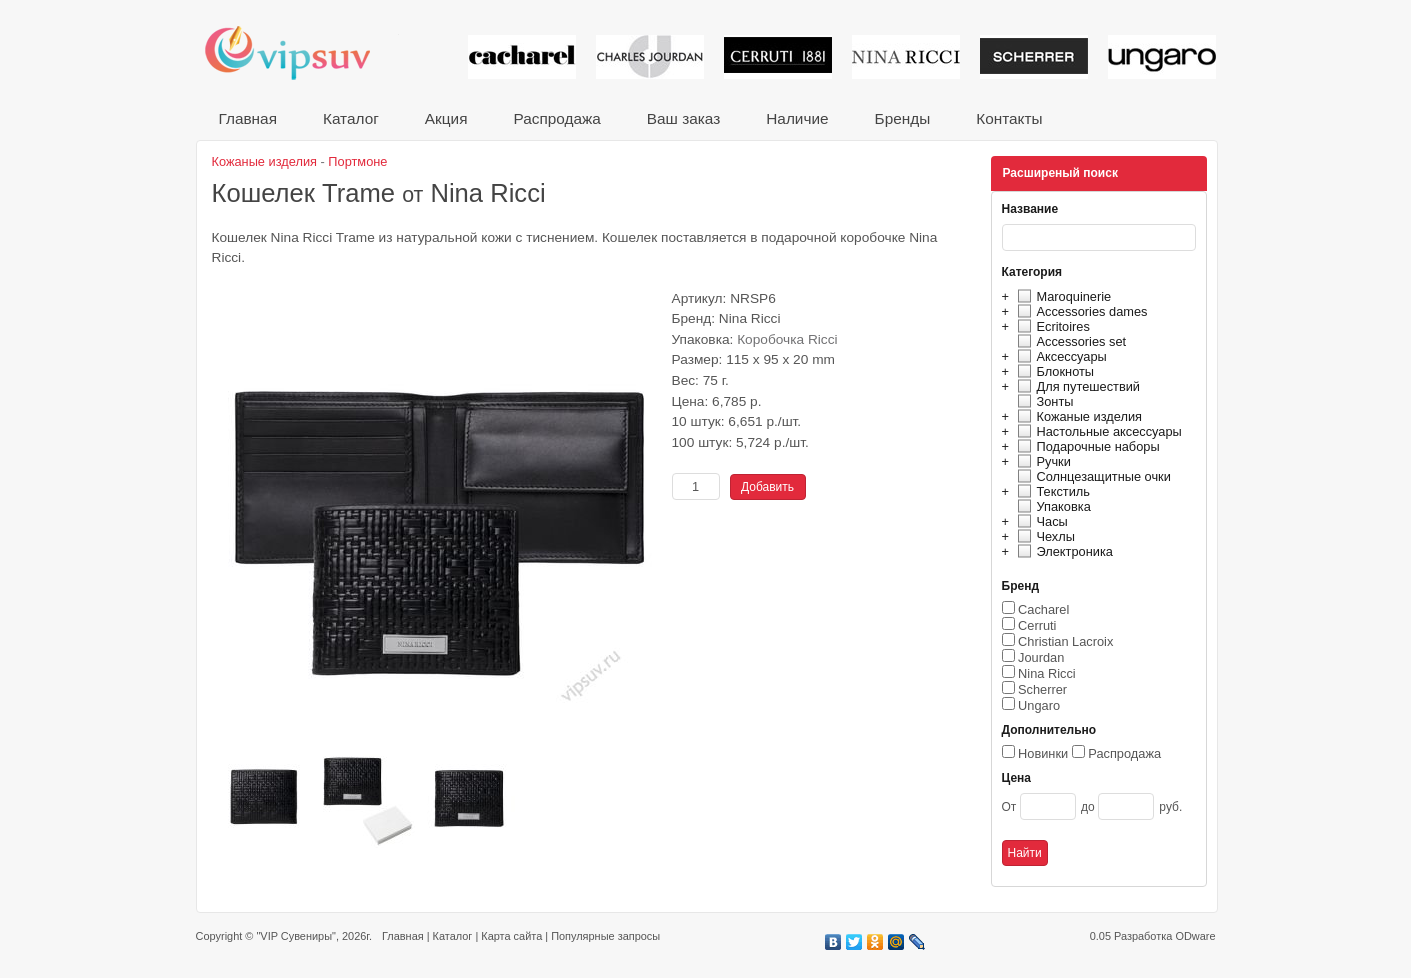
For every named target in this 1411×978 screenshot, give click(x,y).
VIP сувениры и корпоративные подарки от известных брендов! (301, 52)
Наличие (797, 118)
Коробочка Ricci (787, 339)
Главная (248, 118)
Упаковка (1051, 506)
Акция (446, 118)
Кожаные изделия (1077, 416)
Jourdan (1041, 657)
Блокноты (1053, 371)
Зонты (1043, 401)
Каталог (351, 118)
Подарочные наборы (1086, 446)
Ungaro (1039, 705)
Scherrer (1042, 689)
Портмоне (357, 161)
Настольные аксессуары (1097, 431)
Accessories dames (1080, 311)
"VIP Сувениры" (295, 936)
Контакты (1009, 118)
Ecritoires (1051, 326)
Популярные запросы (605, 936)
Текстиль (1051, 491)
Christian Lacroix (1065, 641)
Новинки (1043, 753)
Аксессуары (1059, 356)
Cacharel (1043, 609)
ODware (1195, 936)
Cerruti (1037, 625)
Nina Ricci (1047, 673)
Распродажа (556, 118)
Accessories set (1069, 341)
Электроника (1062, 551)
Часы (1040, 521)
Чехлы (1043, 536)
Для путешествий (1076, 386)
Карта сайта (511, 936)
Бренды (903, 118)
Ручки (1041, 461)
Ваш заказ (683, 118)
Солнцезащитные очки (1091, 476)
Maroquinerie (1062, 296)
